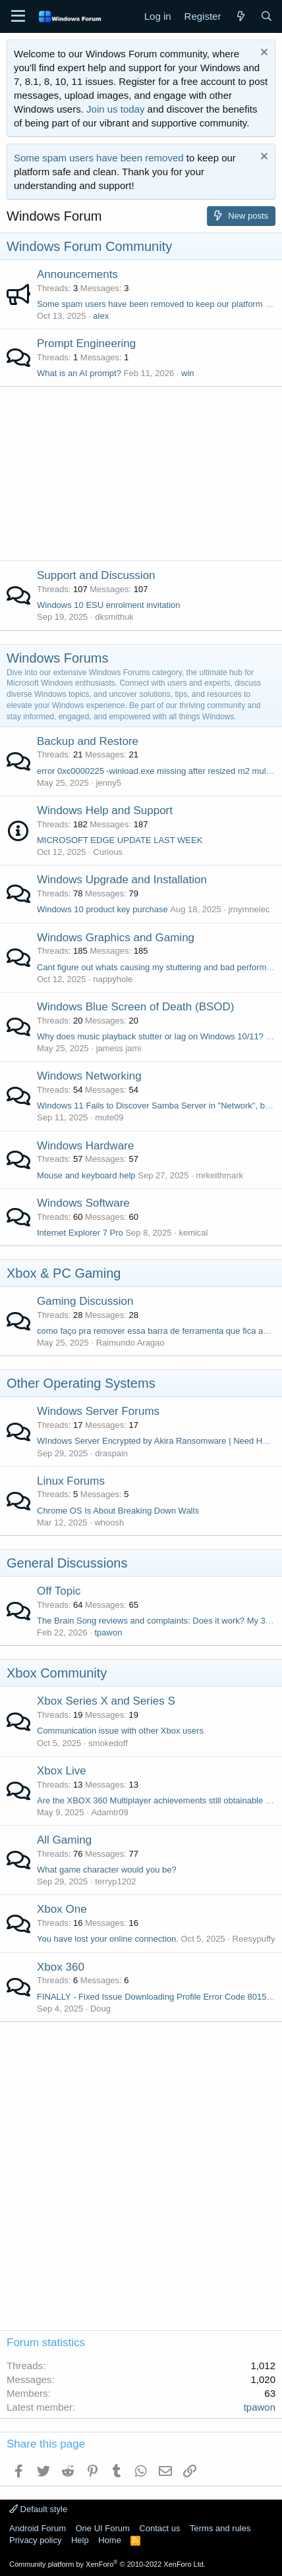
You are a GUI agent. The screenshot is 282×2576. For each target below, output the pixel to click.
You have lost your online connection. (108, 1939)
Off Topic (58, 1591)
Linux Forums (71, 1481)
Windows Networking (89, 1076)
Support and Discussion (96, 575)
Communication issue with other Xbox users (120, 1731)
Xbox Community (57, 1673)
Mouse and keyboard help (86, 1175)
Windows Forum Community (89, 246)
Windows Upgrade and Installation (122, 879)
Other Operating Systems (81, 1383)
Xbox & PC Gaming (64, 1273)
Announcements (77, 274)
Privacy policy (35, 2540)
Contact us (159, 2528)
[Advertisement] (141, 470)
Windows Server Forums (98, 1411)
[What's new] (240, 16)
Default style (38, 2509)
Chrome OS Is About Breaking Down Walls (118, 1511)
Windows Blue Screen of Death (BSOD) (136, 1006)
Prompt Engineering (86, 343)
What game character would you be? (107, 1870)
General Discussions (67, 1563)
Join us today (115, 109)
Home (109, 2540)
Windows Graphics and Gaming (115, 937)
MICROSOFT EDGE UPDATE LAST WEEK (119, 840)
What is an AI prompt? (79, 373)
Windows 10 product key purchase (102, 909)
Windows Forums (57, 658)
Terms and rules (220, 2528)
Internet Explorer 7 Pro (80, 1233)
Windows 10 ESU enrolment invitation (109, 605)
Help (80, 2540)
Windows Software (83, 1203)
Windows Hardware (85, 1145)
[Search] (266, 16)
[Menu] (18, 16)
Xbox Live (61, 1771)
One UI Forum (102, 2528)
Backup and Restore (87, 741)
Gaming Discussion (85, 1301)
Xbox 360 (60, 1967)
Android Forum (37, 2528)
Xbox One (62, 1909)
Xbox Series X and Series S (106, 1701)
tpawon (108, 1632)
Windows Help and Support (105, 810)
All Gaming (64, 1840)
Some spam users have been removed (99, 157)
